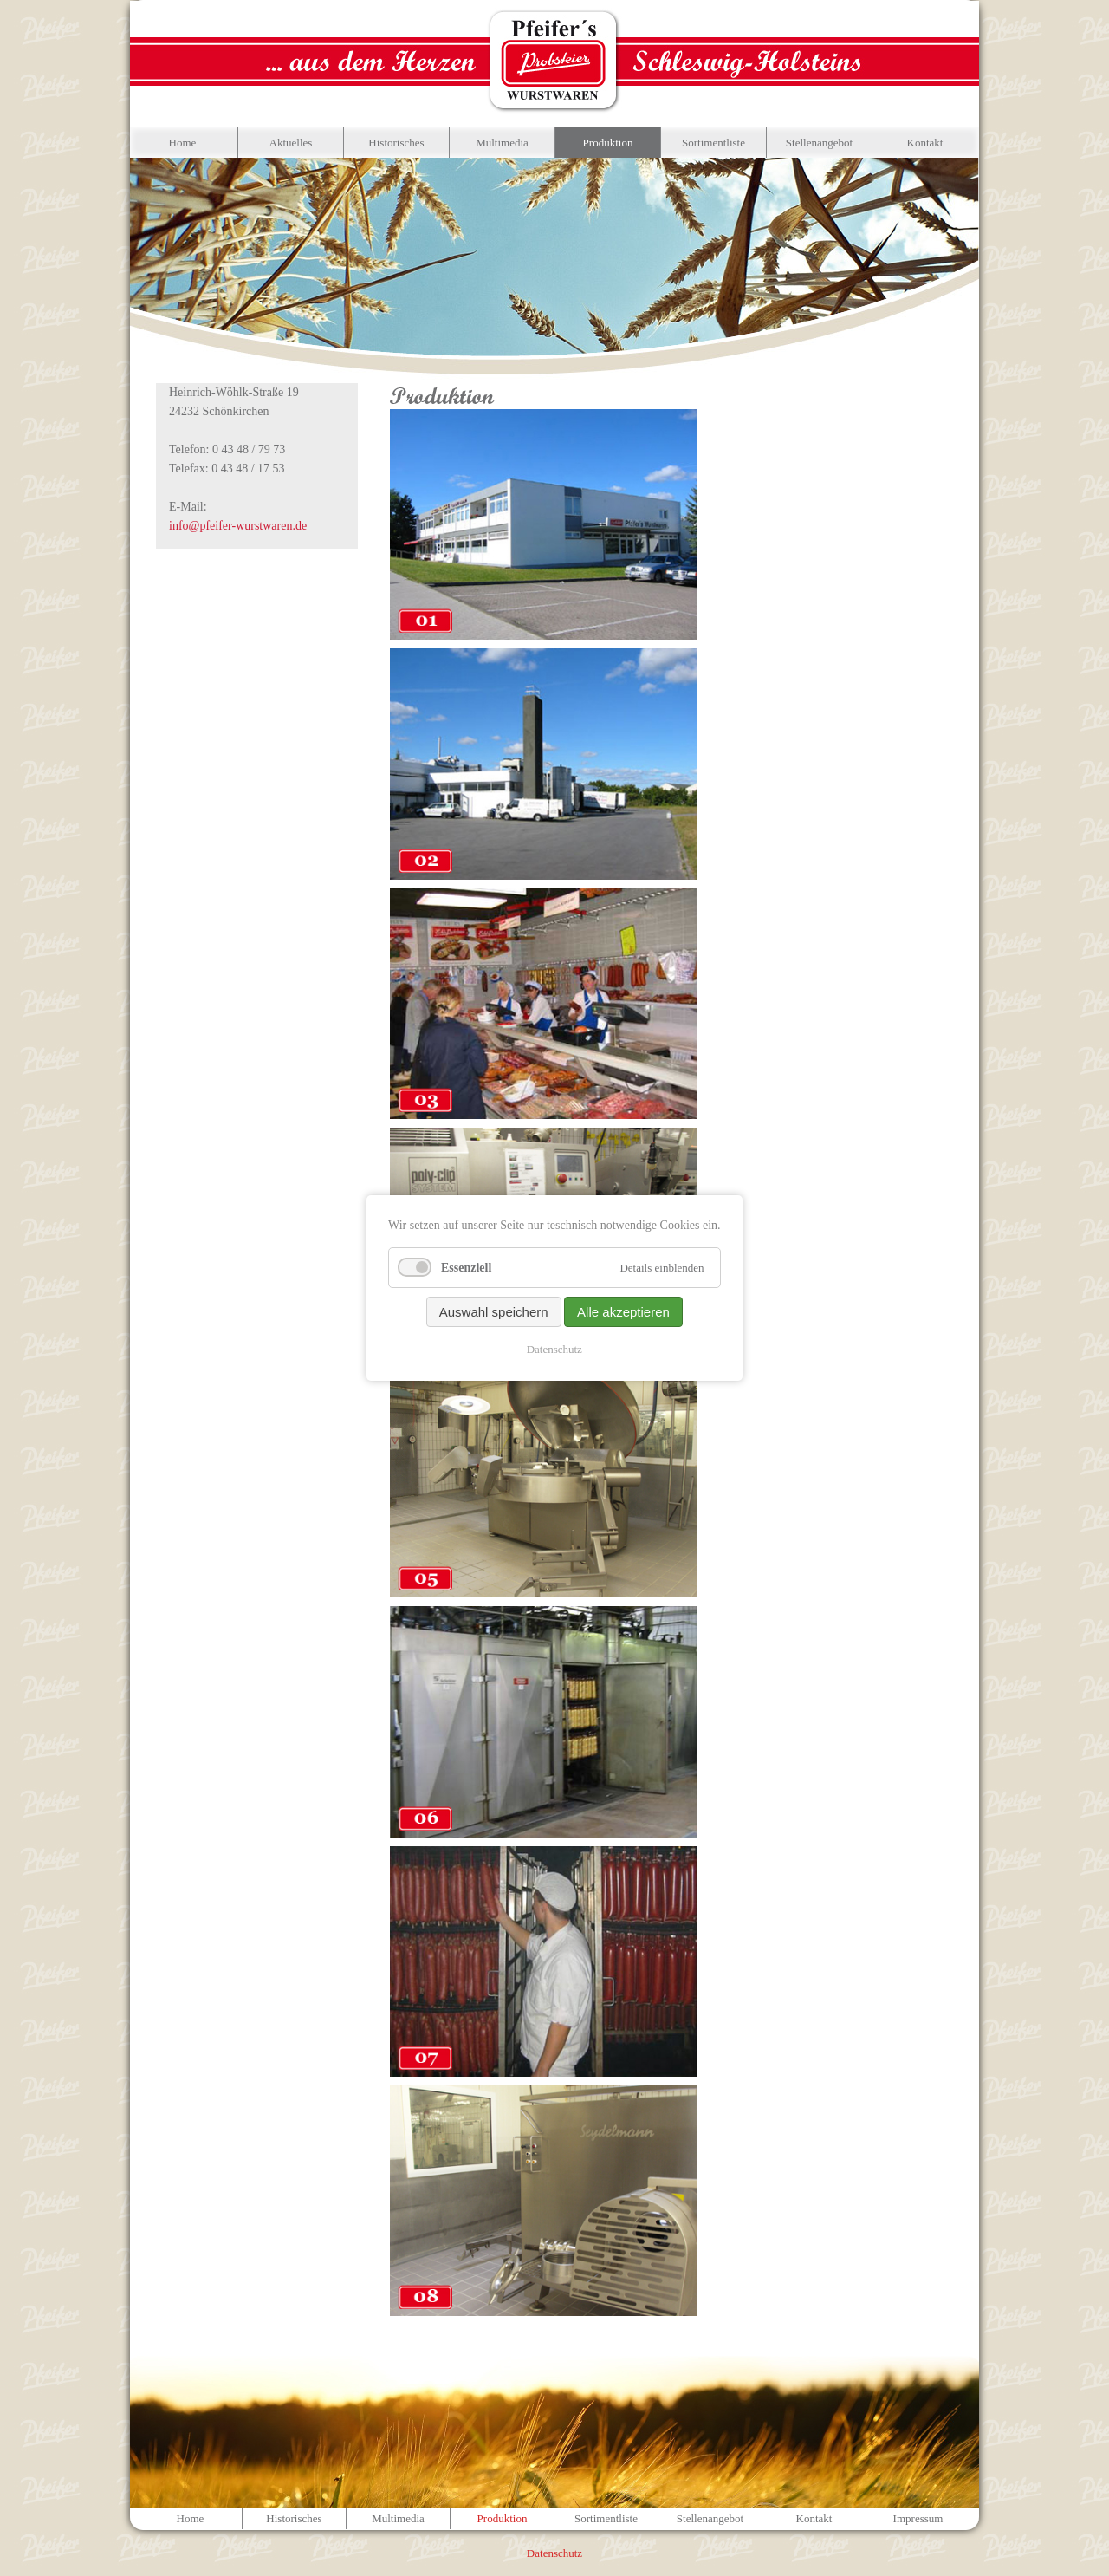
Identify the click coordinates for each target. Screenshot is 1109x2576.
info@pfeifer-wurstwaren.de (238, 525)
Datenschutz (554, 1349)
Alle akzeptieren (623, 1311)
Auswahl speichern (493, 1311)
